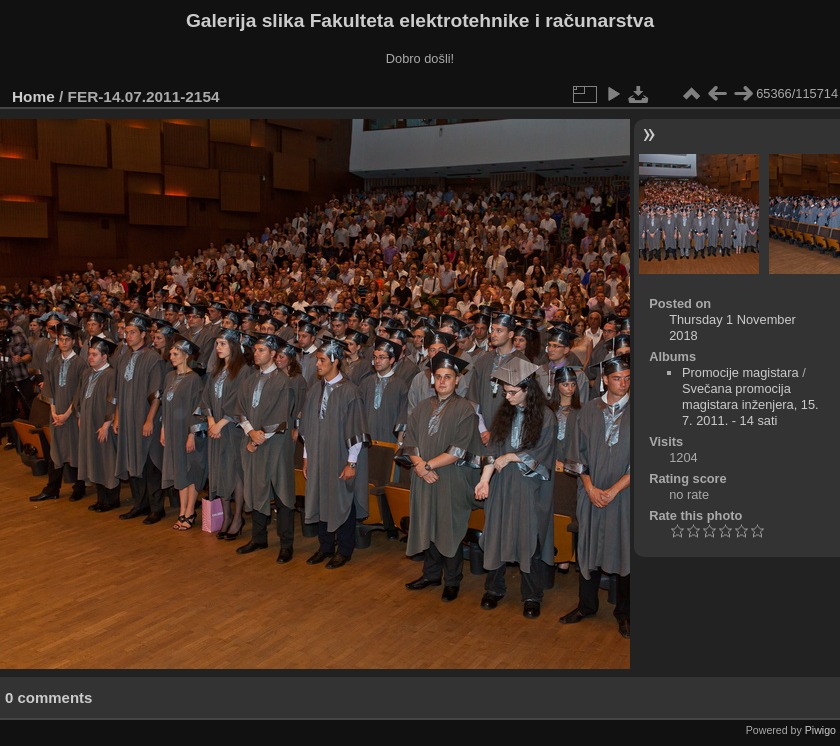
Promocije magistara (740, 372)
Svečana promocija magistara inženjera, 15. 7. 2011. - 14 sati (750, 404)
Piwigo (820, 730)
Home (33, 96)
